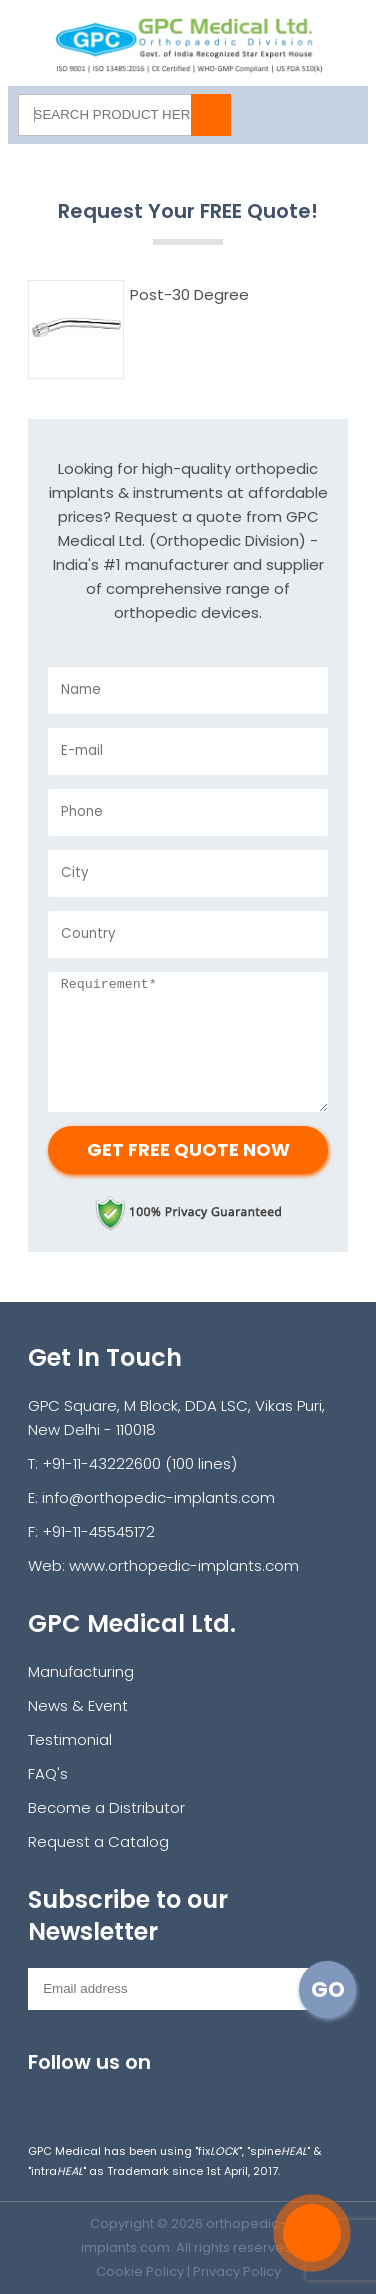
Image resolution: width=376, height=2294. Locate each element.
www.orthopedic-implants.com (184, 1565)
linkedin (220, 2095)
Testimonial (70, 1739)
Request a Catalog (98, 1841)
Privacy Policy (237, 2271)
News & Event (78, 1705)
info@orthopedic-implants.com (158, 1497)
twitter (132, 2095)
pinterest (264, 2095)
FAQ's (48, 1773)
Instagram (44, 2095)
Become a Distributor (106, 1807)
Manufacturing (81, 1671)
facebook (88, 2095)
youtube (176, 2095)
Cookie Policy (140, 2271)
